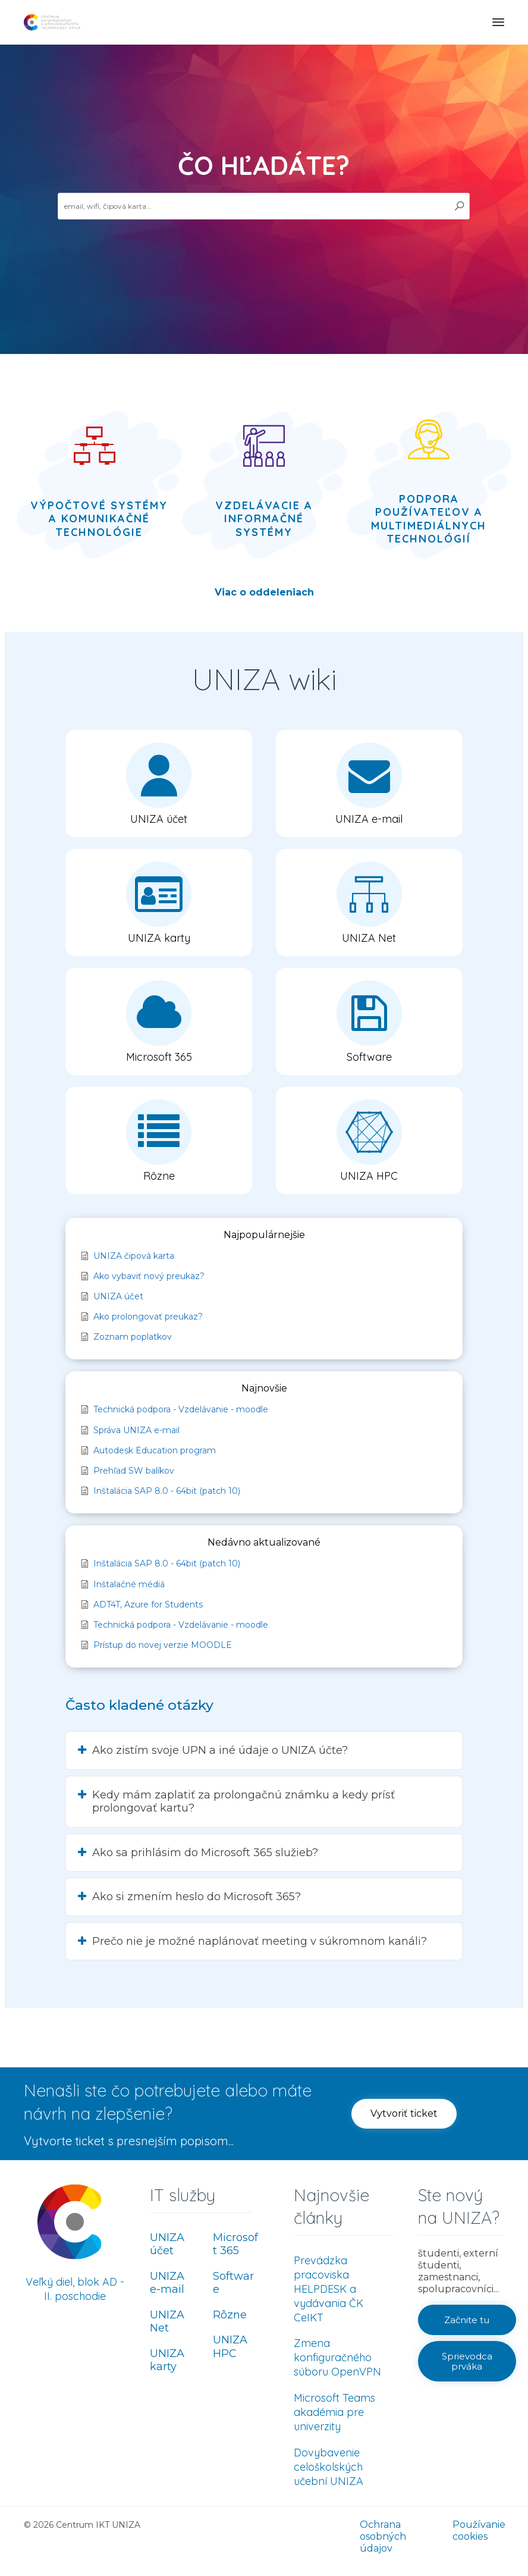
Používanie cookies (478, 2530)
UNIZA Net (167, 2321)
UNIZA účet (167, 2244)
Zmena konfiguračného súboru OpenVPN (337, 2357)
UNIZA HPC (230, 2346)
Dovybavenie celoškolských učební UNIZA (328, 2467)
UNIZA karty (167, 2360)
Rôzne (230, 2314)
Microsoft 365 (235, 2244)
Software (233, 2283)
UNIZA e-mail (167, 2283)
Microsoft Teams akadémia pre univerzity (334, 2412)
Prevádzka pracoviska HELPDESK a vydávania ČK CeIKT (328, 2289)
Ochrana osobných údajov (383, 2536)
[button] (158, 783)
